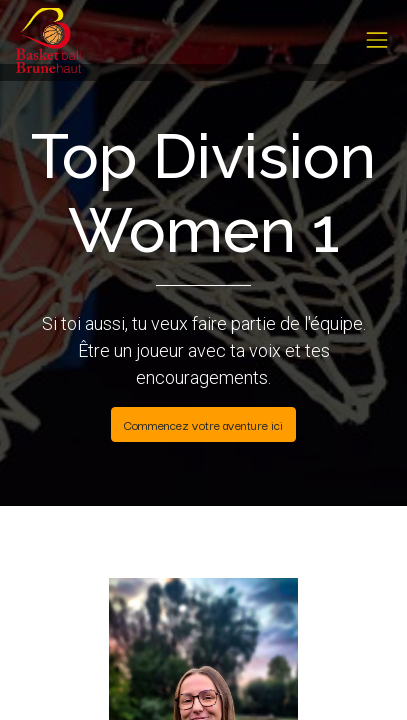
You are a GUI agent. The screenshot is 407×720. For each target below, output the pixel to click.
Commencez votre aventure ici (203, 424)
